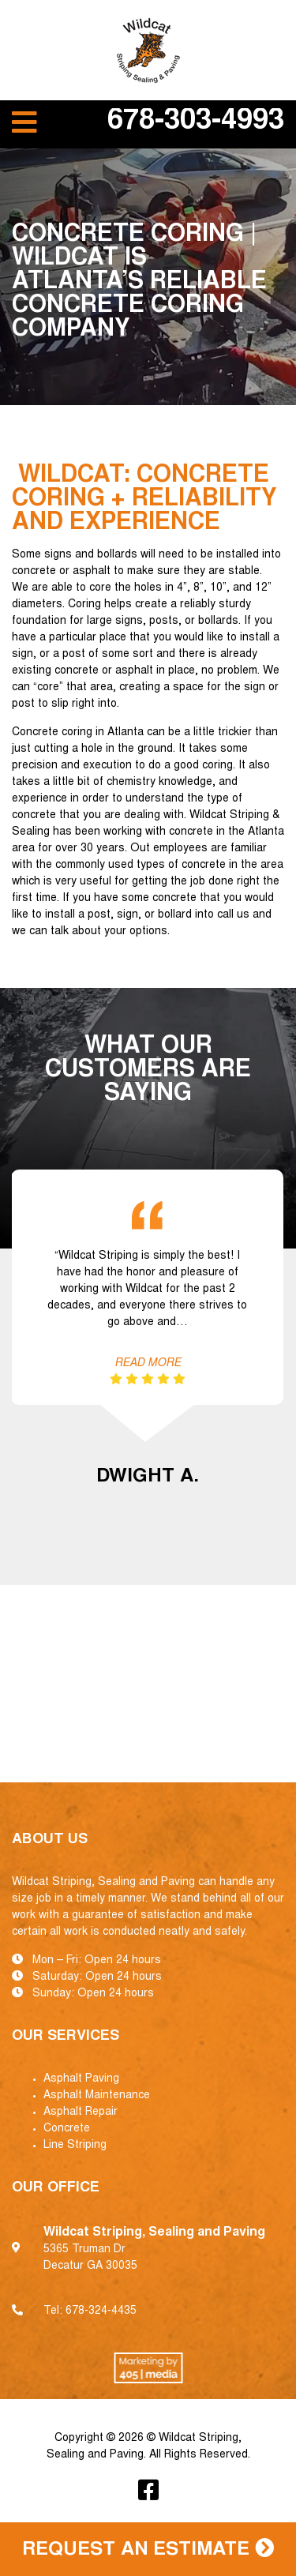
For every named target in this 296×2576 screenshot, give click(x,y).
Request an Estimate (148, 2549)
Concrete (66, 2129)
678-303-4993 (195, 122)
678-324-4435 (101, 2311)
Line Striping (75, 2145)
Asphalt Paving (81, 2079)
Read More (147, 1363)
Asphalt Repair (80, 2112)
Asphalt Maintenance (96, 2095)
